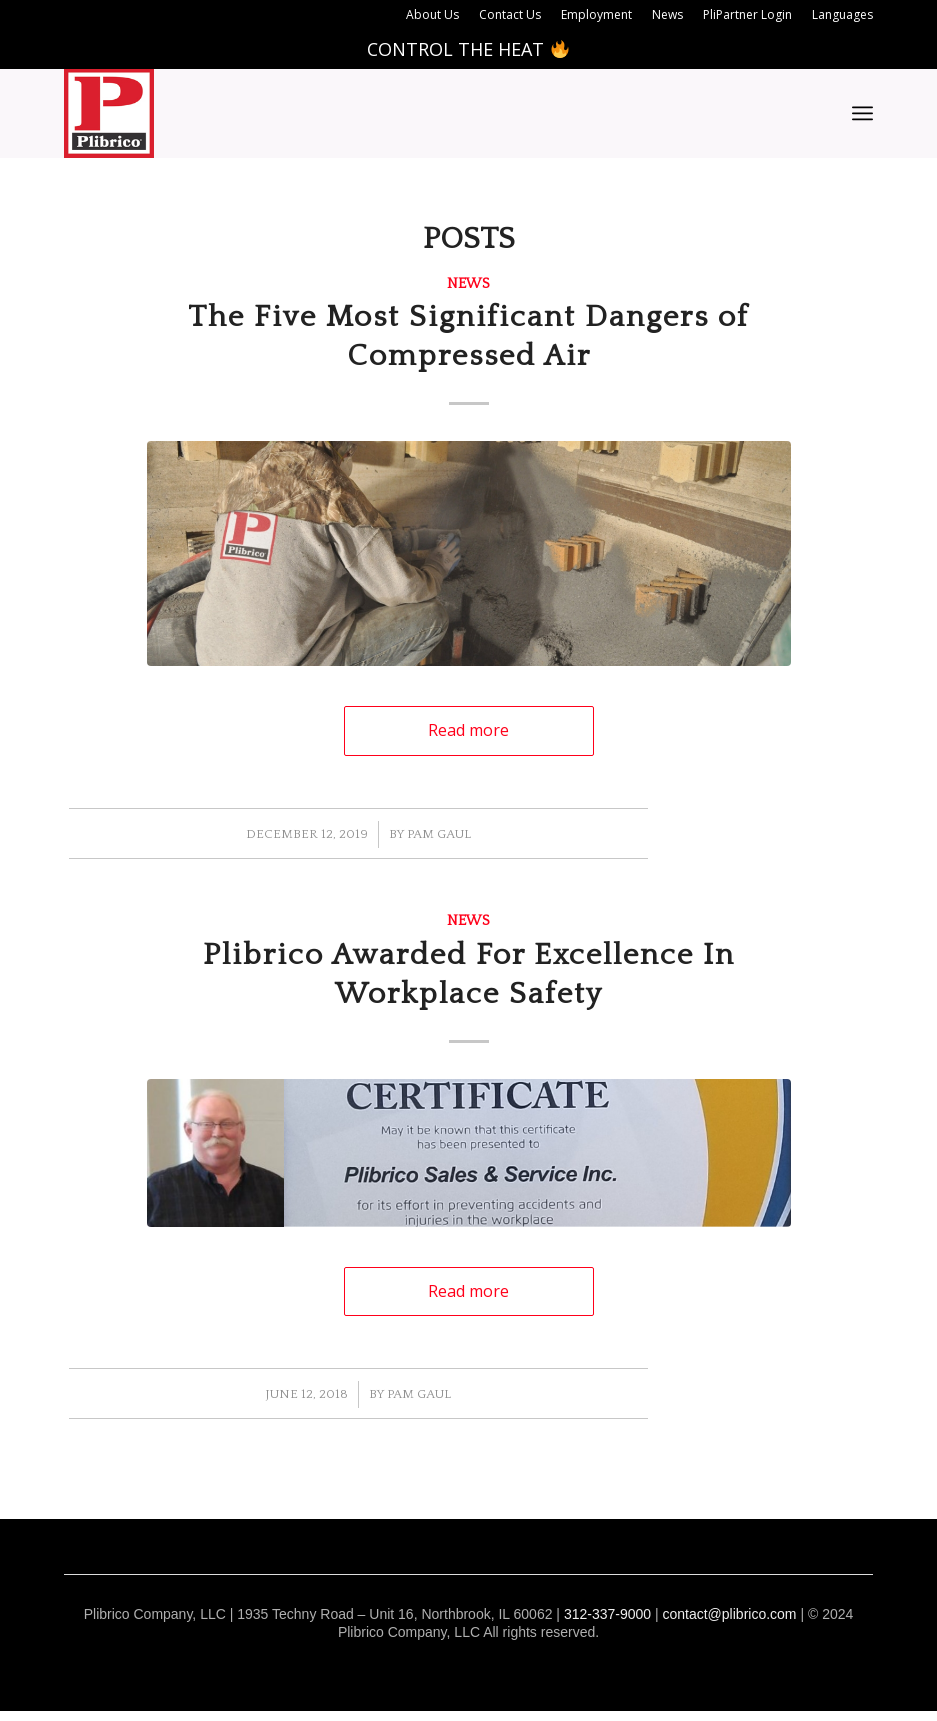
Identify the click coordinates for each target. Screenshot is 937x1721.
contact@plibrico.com (729, 1614)
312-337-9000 (607, 1614)
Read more (468, 730)
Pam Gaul (439, 834)
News (468, 284)
